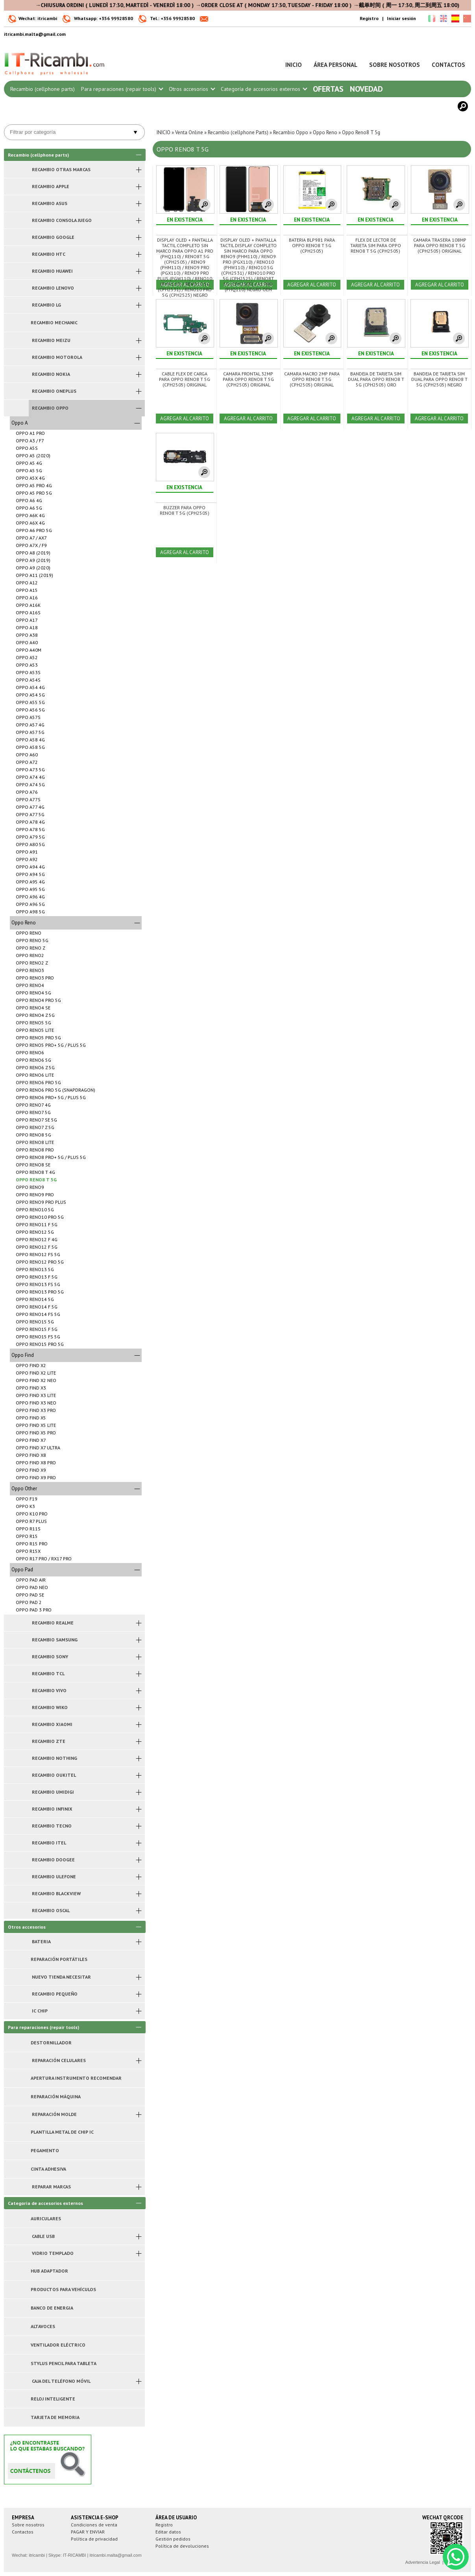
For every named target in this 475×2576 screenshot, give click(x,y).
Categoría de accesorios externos (264, 88)
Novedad (366, 89)
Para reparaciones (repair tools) (122, 88)
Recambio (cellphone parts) (42, 88)
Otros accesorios (191, 88)
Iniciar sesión (401, 18)
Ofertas (328, 89)
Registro (369, 18)
